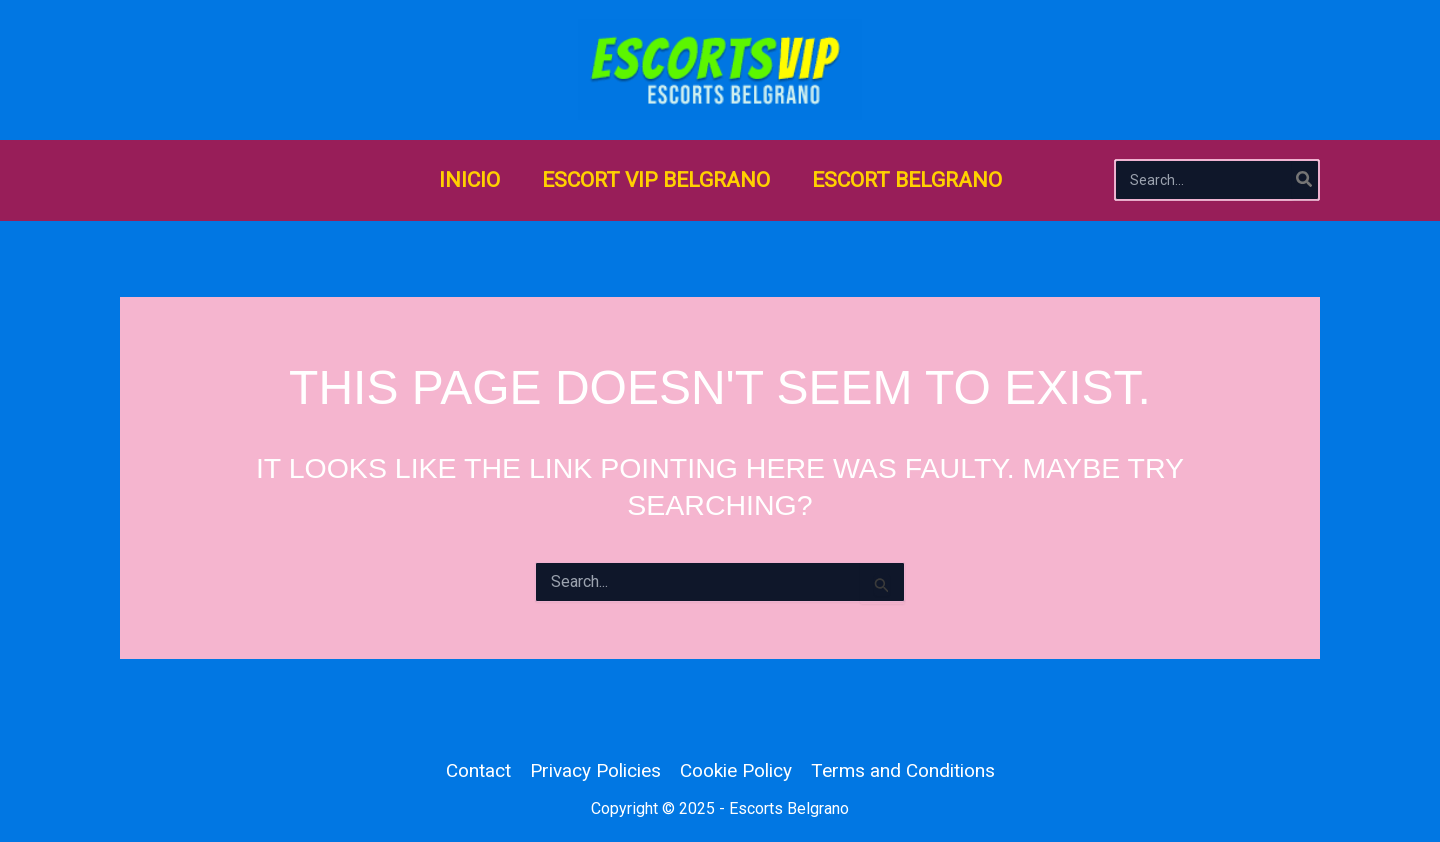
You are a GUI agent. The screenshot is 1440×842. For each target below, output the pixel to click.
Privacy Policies (595, 770)
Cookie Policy (736, 770)
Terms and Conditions (903, 770)
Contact (478, 770)
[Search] (1305, 180)
